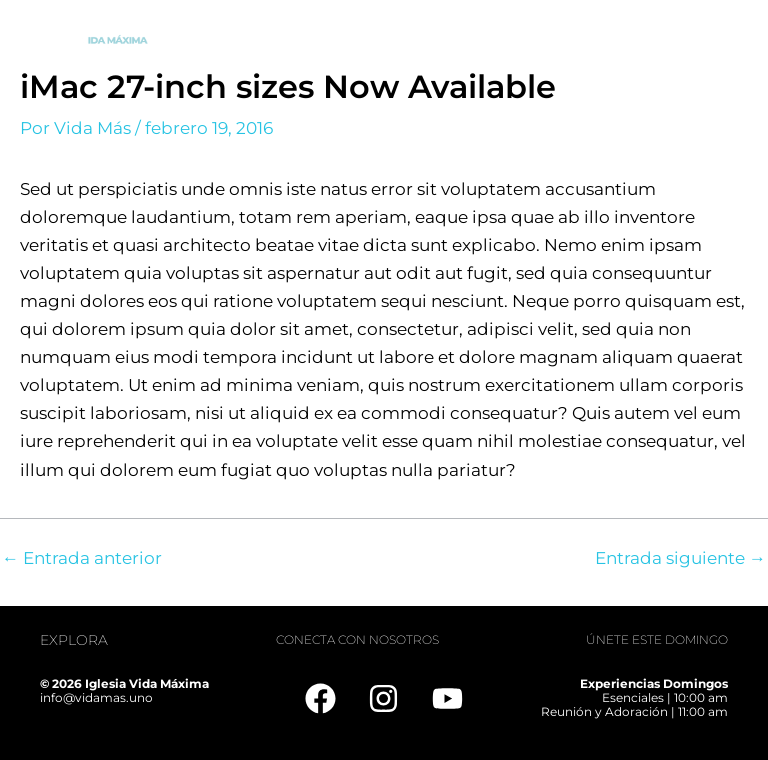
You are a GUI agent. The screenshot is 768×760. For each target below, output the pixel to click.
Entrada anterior (82, 558)
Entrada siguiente (680, 558)
